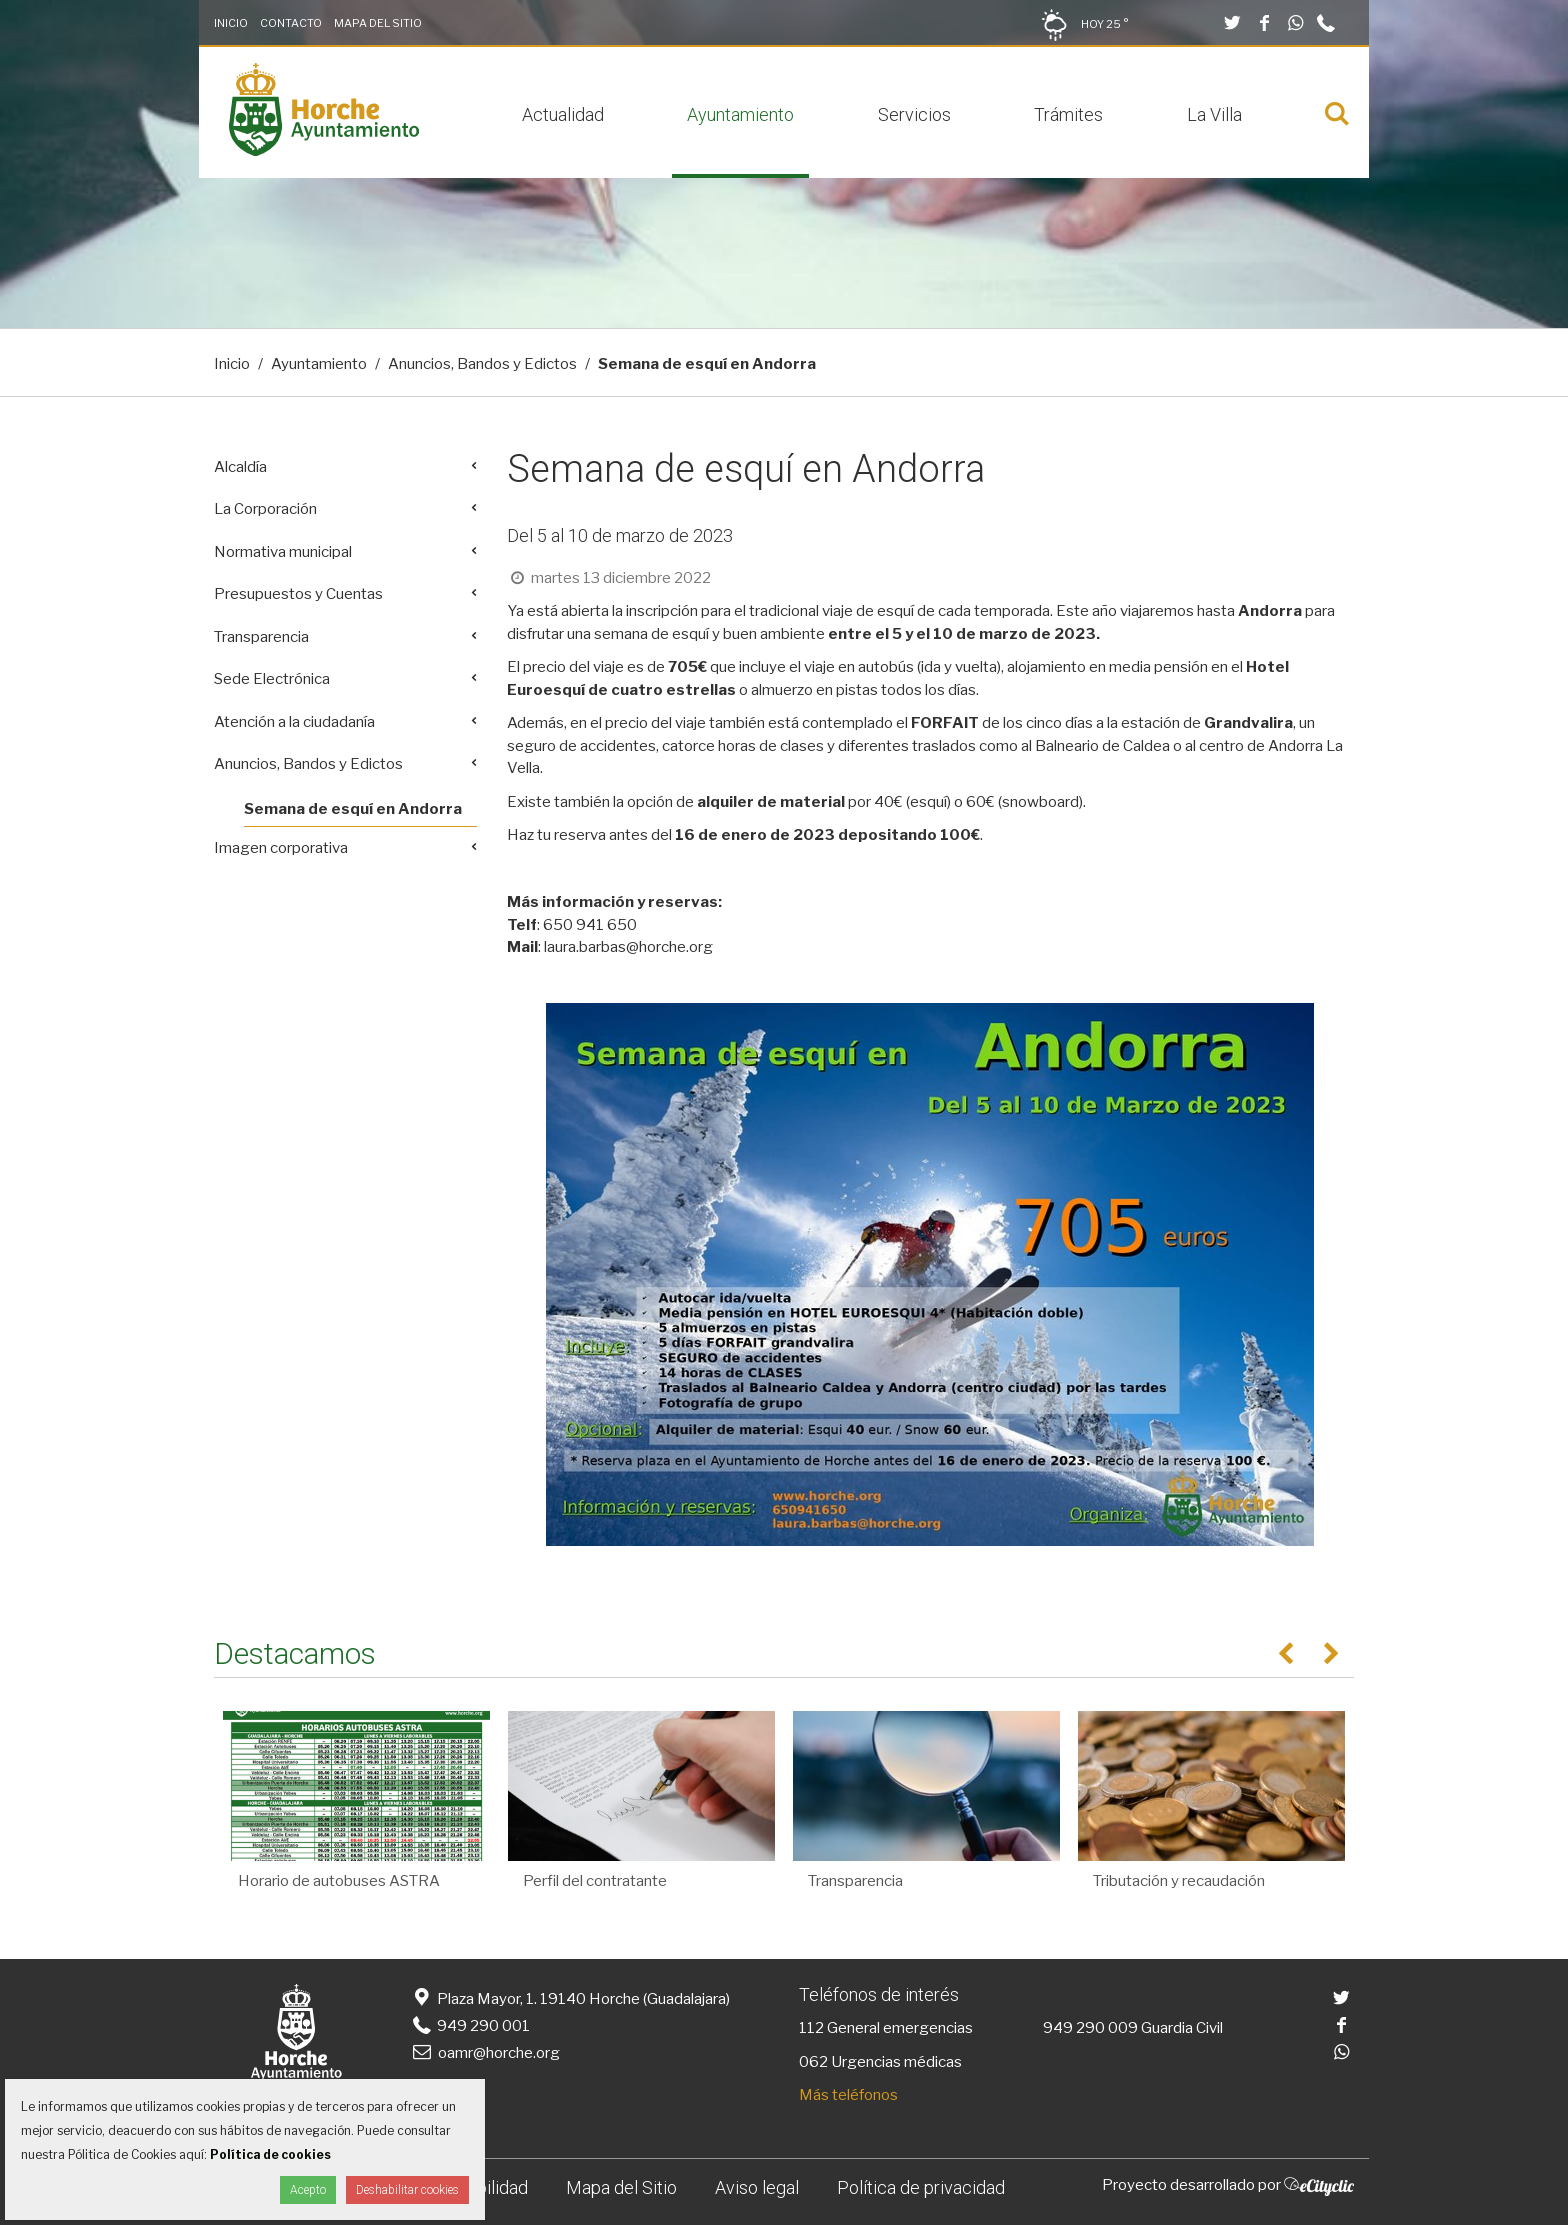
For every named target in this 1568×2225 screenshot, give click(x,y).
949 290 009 (1090, 2028)
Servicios (914, 114)
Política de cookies (270, 2154)
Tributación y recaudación (1179, 1881)
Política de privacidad (921, 2187)
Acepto (308, 2190)
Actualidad (563, 114)
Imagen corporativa (281, 848)
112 (811, 2028)
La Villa (1214, 114)
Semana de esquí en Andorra (353, 809)
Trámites (1068, 114)
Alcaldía (240, 467)
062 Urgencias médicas (880, 2062)
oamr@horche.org (484, 2053)
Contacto (291, 23)
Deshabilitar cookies (407, 2190)
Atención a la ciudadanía (294, 722)
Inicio (231, 23)
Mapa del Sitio (378, 23)
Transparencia (261, 637)
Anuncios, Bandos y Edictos (482, 364)
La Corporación (265, 509)
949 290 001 (469, 2026)
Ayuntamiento (740, 114)
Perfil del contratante (595, 1881)
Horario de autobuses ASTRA (339, 1881)
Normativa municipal (283, 552)
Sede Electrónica (272, 679)
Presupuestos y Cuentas (298, 594)
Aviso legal (757, 2187)
